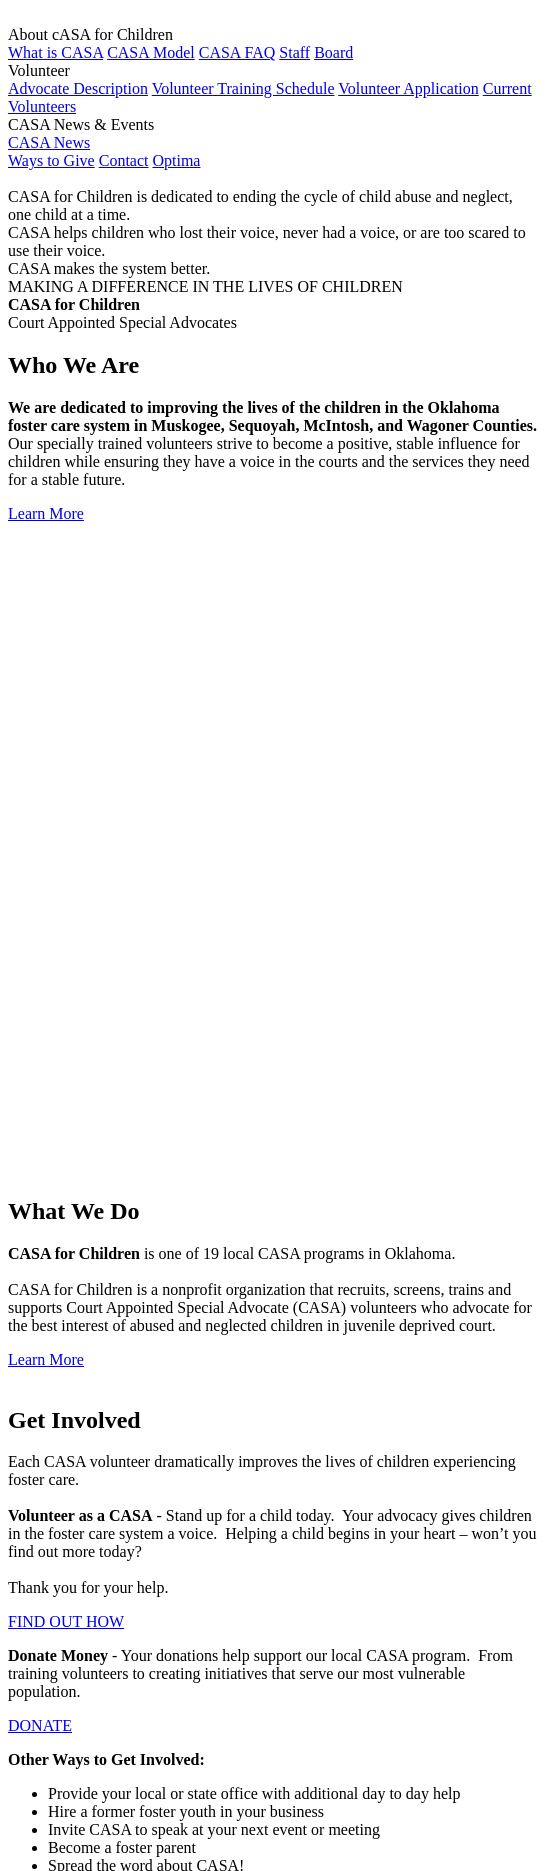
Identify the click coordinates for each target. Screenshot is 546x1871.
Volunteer (79, 1472)
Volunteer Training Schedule (243, 88)
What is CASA (55, 52)
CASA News (49, 142)
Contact (124, 160)
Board (333, 52)
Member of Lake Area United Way (244, 1804)
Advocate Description (78, 88)
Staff (294, 52)
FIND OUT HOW (66, 984)
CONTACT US (57, 1296)
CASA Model (151, 52)
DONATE (40, 1088)
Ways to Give (51, 160)
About (68, 1454)
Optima (176, 160)
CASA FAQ (237, 52)
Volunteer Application (408, 88)
